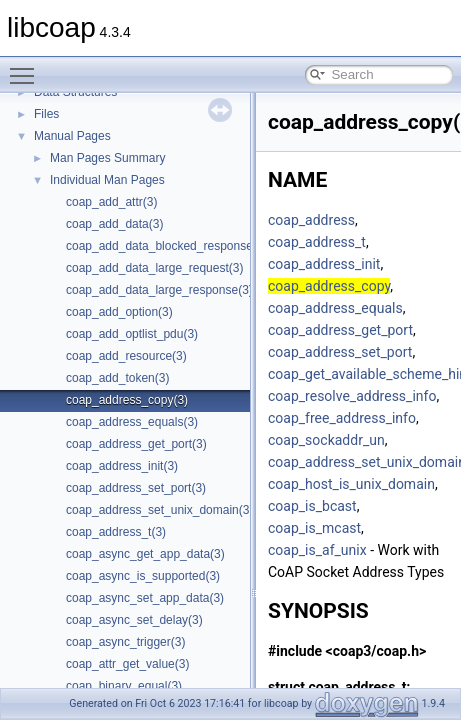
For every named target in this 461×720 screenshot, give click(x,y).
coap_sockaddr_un (326, 440)
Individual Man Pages (107, 180)
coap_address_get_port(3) (136, 444)
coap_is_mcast (314, 528)
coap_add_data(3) (114, 224)
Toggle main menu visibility (27, 67)
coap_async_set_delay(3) (134, 620)
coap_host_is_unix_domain (351, 484)
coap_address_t (317, 242)
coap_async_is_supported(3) (143, 576)
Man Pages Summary (107, 158)
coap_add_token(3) (117, 378)
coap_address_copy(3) (127, 400)
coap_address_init (324, 264)
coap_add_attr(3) (111, 202)
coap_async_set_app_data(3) (145, 598)
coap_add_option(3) (119, 312)
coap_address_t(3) (116, 532)
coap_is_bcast (312, 506)
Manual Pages (72, 136)
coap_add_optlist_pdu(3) (132, 334)
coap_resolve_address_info (352, 396)
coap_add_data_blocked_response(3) (167, 246)
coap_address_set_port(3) (136, 488)
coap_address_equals (335, 308)
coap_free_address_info (342, 418)
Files (46, 114)
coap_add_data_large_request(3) (154, 268)
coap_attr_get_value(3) (127, 664)
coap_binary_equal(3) (124, 686)
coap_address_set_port (340, 352)
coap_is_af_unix (317, 550)
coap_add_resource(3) (126, 356)
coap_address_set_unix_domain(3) (159, 510)
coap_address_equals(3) (132, 422)
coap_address (311, 220)
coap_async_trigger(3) (125, 642)
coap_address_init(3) (122, 466)
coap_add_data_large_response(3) (159, 290)
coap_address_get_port (340, 330)
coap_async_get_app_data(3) (145, 554)
